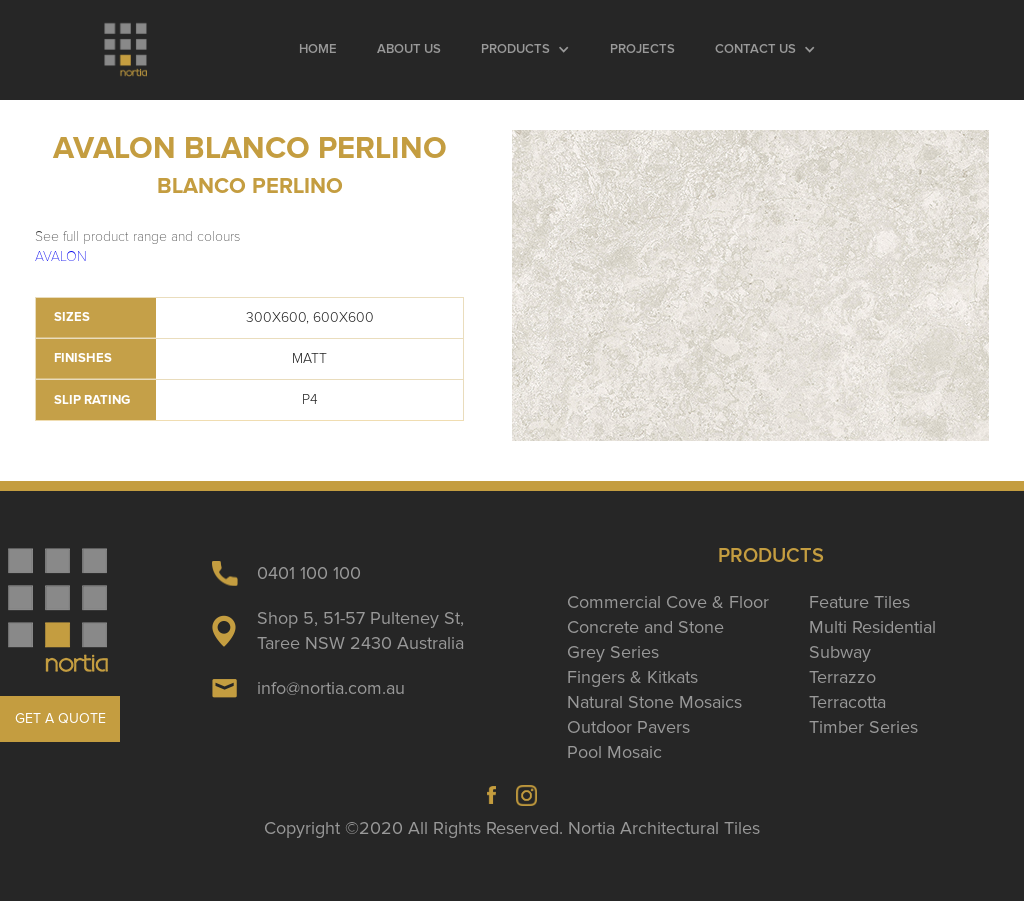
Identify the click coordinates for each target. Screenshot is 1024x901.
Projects (642, 49)
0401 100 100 (309, 573)
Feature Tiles (859, 602)
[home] (127, 50)
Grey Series (613, 652)
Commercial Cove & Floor (668, 602)
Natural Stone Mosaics (654, 702)
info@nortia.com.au (331, 688)
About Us (409, 49)
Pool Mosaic (614, 752)
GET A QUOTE (60, 718)
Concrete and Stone (645, 627)
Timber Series (863, 727)
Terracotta (847, 702)
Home (318, 49)
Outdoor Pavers (628, 727)
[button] (525, 50)
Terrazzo (842, 677)
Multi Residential (872, 627)
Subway (840, 652)
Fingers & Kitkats (632, 677)
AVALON (61, 256)
